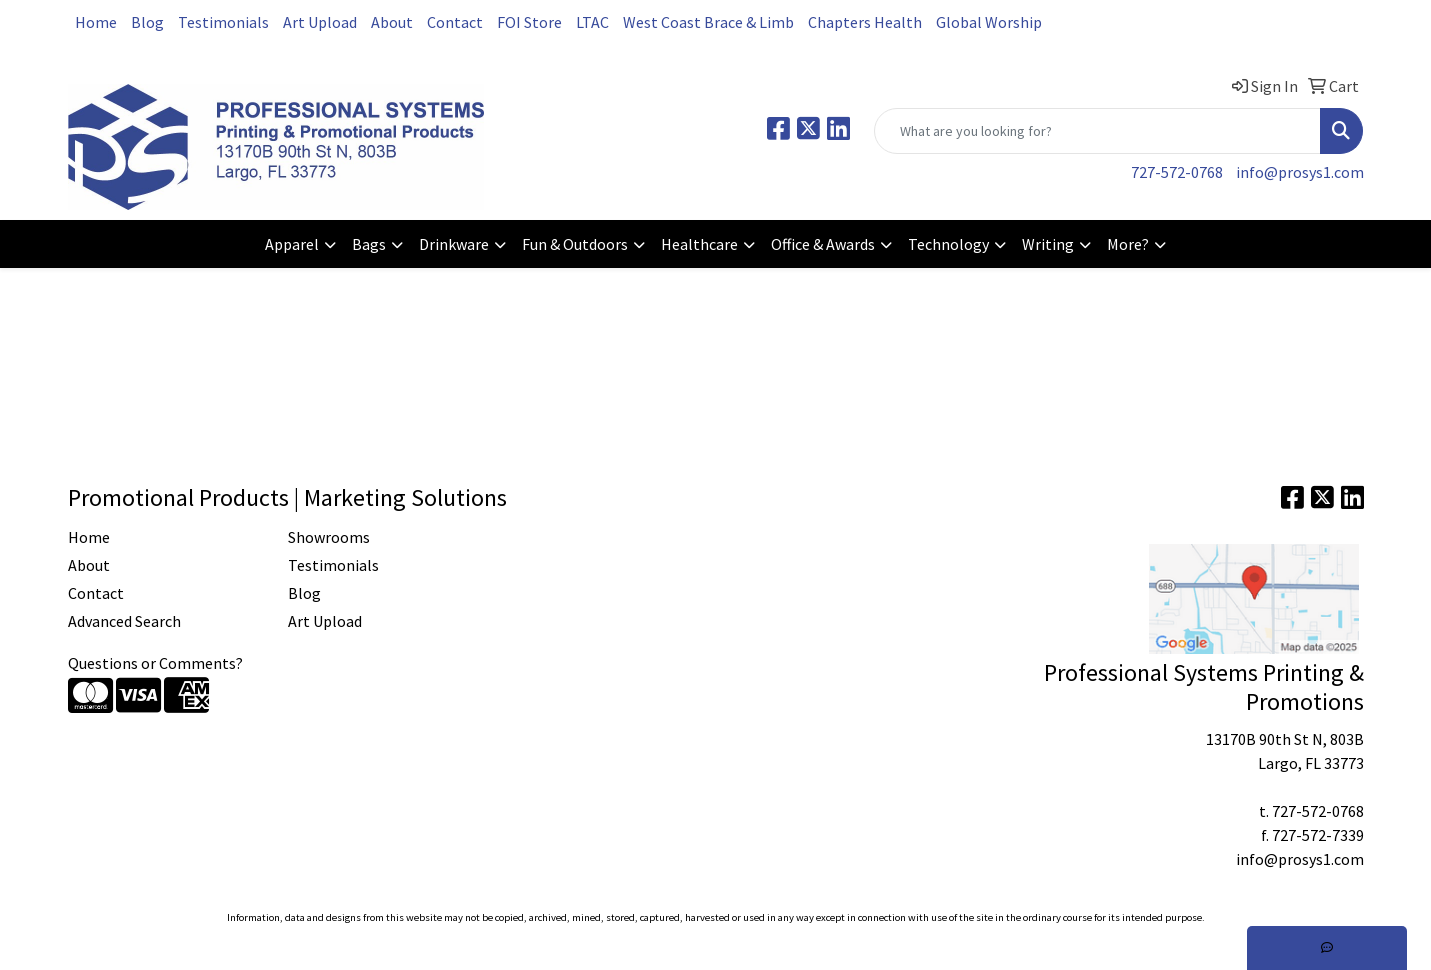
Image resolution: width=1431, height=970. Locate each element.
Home (96, 22)
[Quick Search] (1097, 131)
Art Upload (320, 22)
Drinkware (454, 244)
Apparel (292, 244)
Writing (1048, 244)
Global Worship (989, 22)
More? (1128, 244)
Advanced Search (124, 621)
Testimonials (223, 22)
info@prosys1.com (1300, 172)
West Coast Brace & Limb (708, 22)
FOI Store (529, 22)
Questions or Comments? (155, 663)
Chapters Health (865, 22)
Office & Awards (823, 244)
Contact (455, 22)
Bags (369, 244)
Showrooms (329, 537)
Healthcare (699, 244)
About (392, 22)
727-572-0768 (1177, 172)
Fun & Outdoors (575, 244)
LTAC (592, 22)
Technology (948, 244)
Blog (147, 22)
